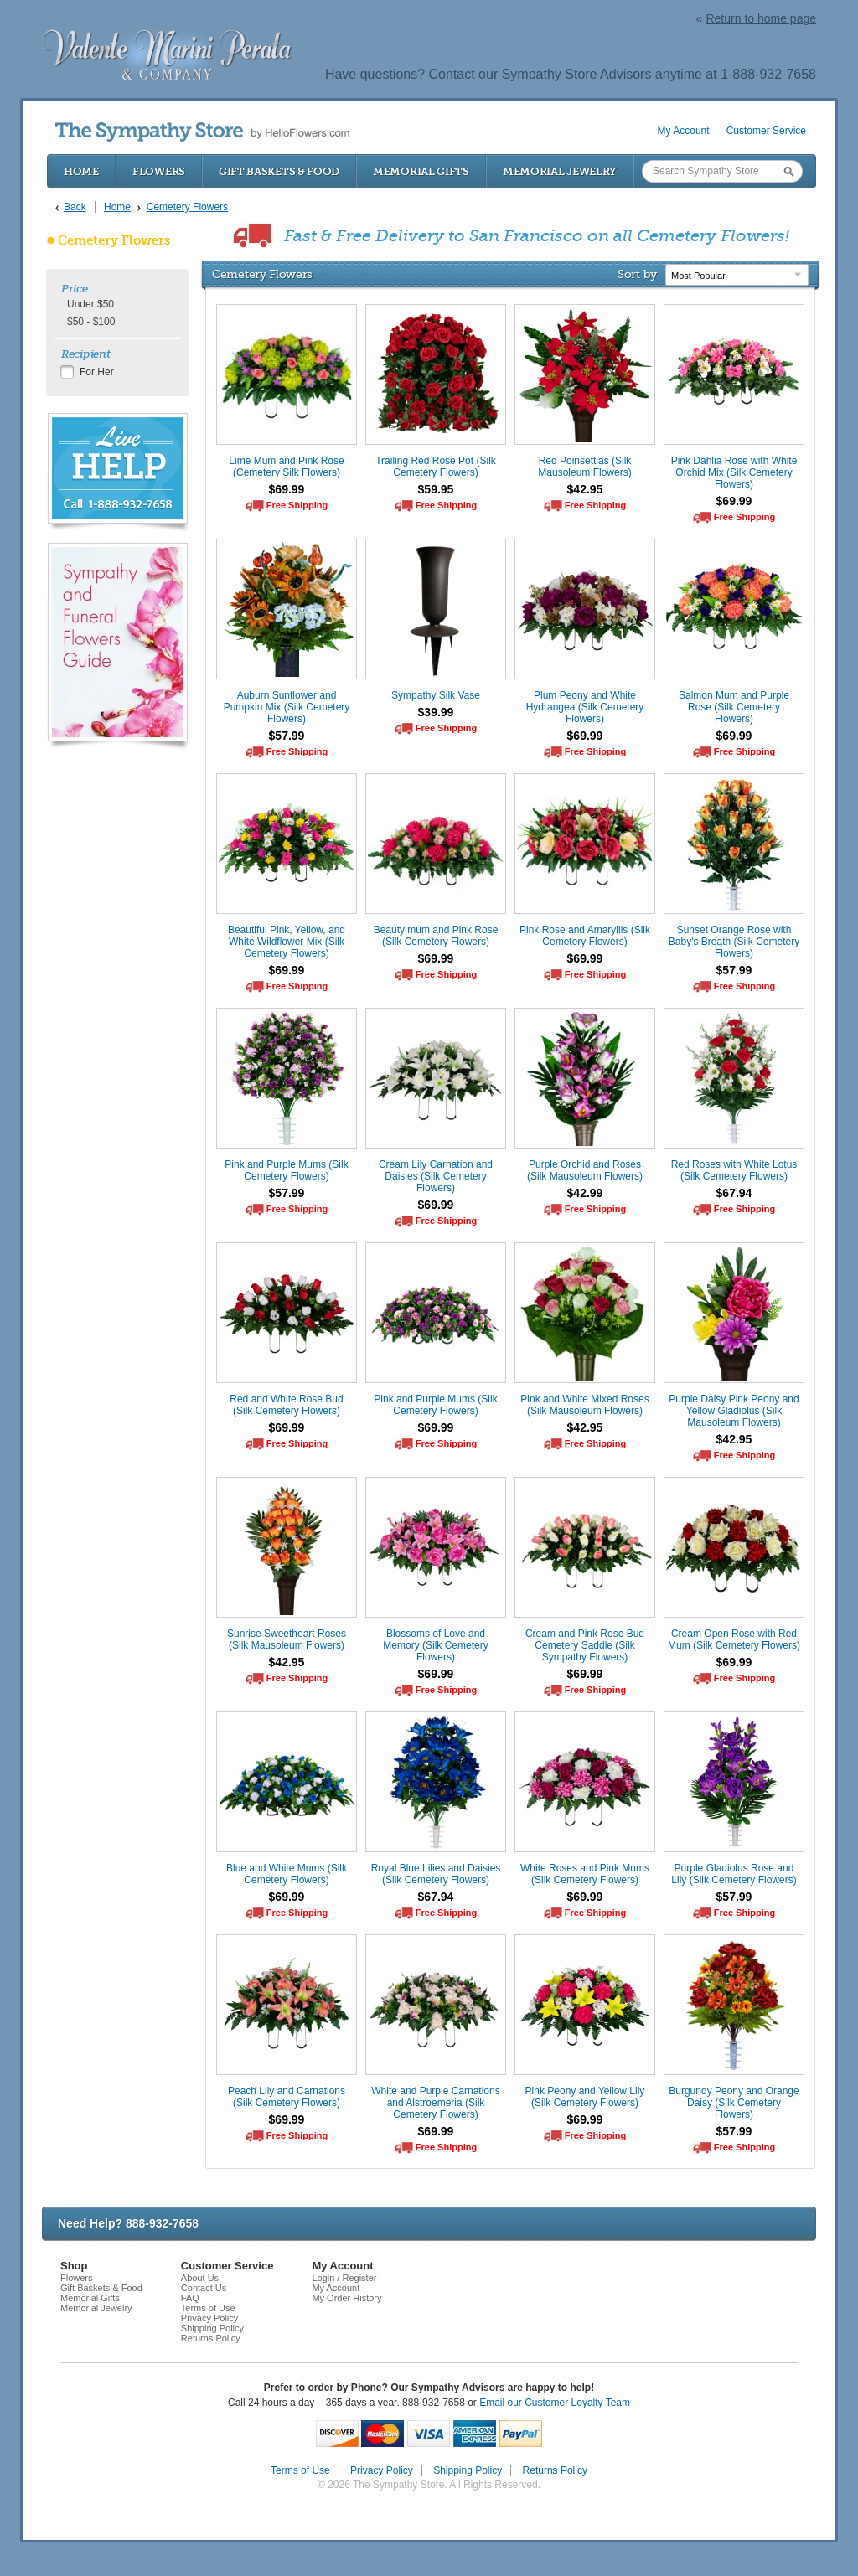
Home (81, 171)
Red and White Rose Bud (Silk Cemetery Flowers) (286, 1405)
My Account (684, 131)
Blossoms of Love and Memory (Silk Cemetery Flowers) (435, 1645)
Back (75, 207)
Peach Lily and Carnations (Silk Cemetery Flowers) (286, 2097)
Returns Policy (210, 2338)
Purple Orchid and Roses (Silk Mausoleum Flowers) (585, 1170)
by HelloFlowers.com (202, 132)
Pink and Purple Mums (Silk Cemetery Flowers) (286, 1170)
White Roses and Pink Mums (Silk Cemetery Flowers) (584, 1874)
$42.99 (585, 1193)
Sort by (637, 274)
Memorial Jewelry (560, 171)
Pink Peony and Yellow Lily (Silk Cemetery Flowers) (585, 2097)
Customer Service (766, 131)
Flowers (158, 171)
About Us (200, 2278)
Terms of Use (208, 2308)
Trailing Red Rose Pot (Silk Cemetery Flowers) (435, 466)
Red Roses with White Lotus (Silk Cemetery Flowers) (734, 1170)
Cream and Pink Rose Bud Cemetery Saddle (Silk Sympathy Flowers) (584, 1645)
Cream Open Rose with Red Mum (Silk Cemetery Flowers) (734, 1639)
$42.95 (585, 489)
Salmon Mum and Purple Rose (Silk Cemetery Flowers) (734, 707)
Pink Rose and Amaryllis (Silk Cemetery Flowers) (584, 935)
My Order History (346, 2298)
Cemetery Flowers (114, 240)
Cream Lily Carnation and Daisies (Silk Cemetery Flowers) (436, 1176)
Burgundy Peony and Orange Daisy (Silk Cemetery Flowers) (734, 2102)
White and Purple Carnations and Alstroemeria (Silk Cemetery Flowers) (435, 2102)
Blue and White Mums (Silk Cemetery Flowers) (286, 1874)
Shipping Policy (212, 2328)
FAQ (190, 2298)
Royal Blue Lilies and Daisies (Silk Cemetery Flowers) (436, 1874)
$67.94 (734, 1193)
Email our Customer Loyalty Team (554, 2402)
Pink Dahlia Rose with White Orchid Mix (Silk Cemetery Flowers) (734, 472)
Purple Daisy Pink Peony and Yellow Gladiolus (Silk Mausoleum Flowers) (734, 1410)
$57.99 (287, 735)
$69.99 (287, 489)
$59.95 (436, 489)
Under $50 (90, 304)
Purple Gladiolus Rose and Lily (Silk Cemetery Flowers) (733, 1874)
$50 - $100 (91, 322)
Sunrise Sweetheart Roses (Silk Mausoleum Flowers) (286, 1639)
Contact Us (203, 2288)
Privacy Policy (209, 2318)
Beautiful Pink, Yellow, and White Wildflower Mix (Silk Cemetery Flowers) (286, 941)
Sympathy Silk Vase (435, 695)
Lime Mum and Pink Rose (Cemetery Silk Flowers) (286, 466)
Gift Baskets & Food (279, 171)
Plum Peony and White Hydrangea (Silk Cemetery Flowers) (585, 707)
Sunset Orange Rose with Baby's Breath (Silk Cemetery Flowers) (734, 941)
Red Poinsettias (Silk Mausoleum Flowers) (584, 466)
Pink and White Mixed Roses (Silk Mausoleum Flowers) (584, 1405)
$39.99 (436, 712)
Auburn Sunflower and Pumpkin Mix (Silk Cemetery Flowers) (287, 707)
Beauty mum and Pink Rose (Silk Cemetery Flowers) (436, 935)
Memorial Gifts (421, 171)
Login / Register (344, 2278)
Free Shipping (297, 505)
